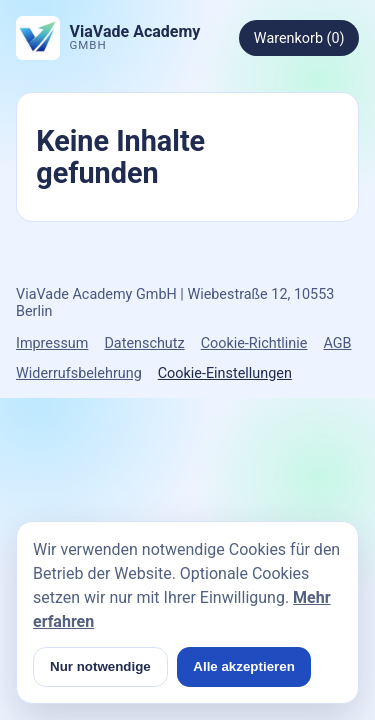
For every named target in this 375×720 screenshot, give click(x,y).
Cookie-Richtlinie (254, 343)
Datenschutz (144, 343)
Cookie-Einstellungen (225, 373)
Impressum (52, 343)
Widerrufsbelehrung (79, 373)
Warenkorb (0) (299, 38)
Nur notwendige (100, 666)
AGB (337, 343)
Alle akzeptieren (243, 666)
